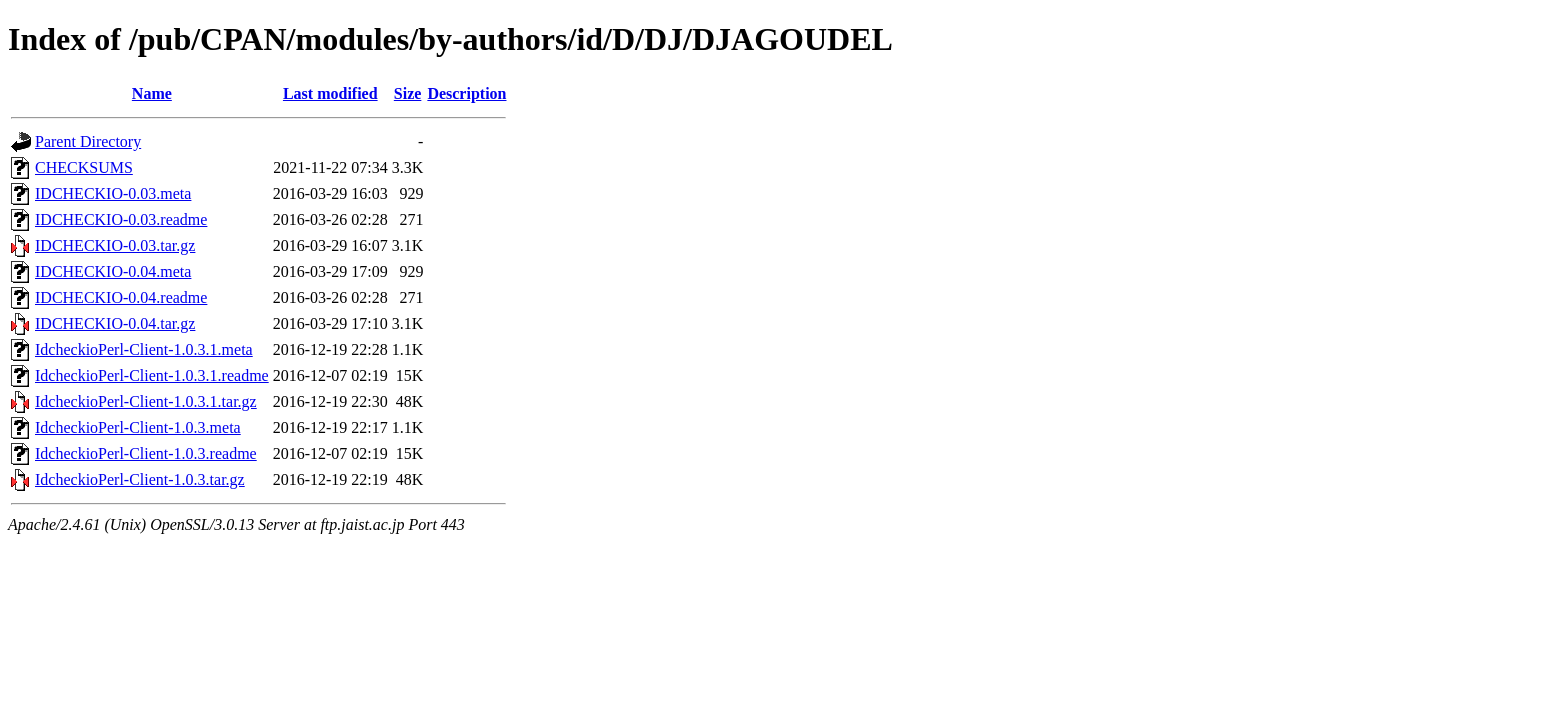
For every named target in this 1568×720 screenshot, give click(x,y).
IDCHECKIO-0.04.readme (121, 297)
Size (408, 93)
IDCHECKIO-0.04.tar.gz (115, 323)
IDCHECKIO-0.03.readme (121, 219)
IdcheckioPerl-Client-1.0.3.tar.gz (140, 479)
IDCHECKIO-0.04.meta (113, 271)
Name (152, 93)
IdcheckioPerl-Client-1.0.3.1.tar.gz (146, 401)
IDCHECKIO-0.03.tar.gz (115, 245)
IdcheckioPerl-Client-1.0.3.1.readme (152, 375)
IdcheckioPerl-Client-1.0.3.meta (138, 427)
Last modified (330, 93)
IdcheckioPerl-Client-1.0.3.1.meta (144, 349)
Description (466, 93)
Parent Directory (88, 141)
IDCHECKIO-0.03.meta (113, 193)
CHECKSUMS (84, 167)
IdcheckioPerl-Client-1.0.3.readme (146, 453)
